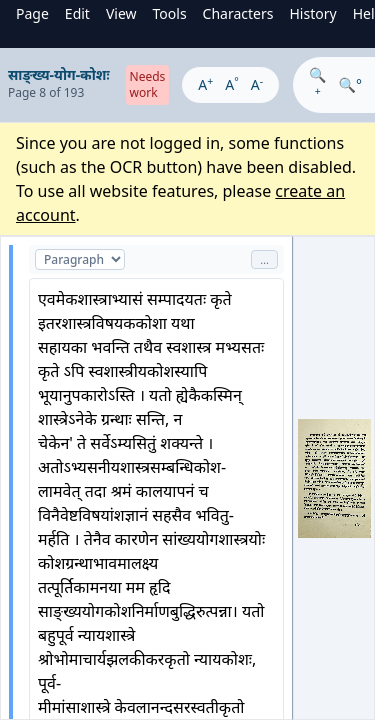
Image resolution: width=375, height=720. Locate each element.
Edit (77, 13)
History (312, 13)
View (121, 13)
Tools (170, 13)
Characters (238, 13)
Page (32, 13)
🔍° (350, 84)
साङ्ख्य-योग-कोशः (59, 74)
